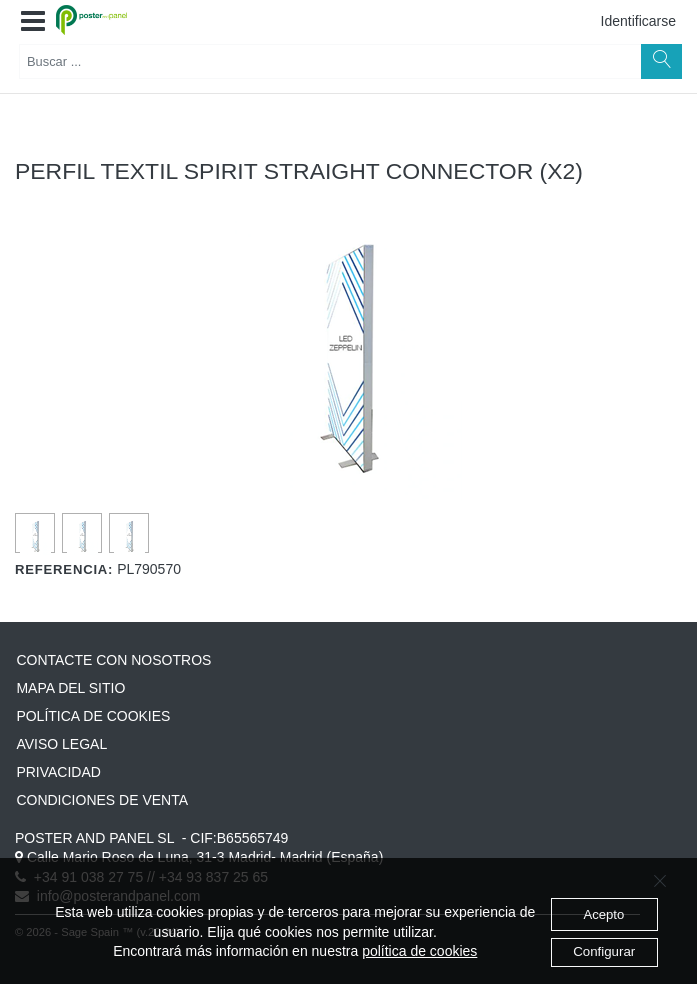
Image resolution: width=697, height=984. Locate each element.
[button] (33, 22)
